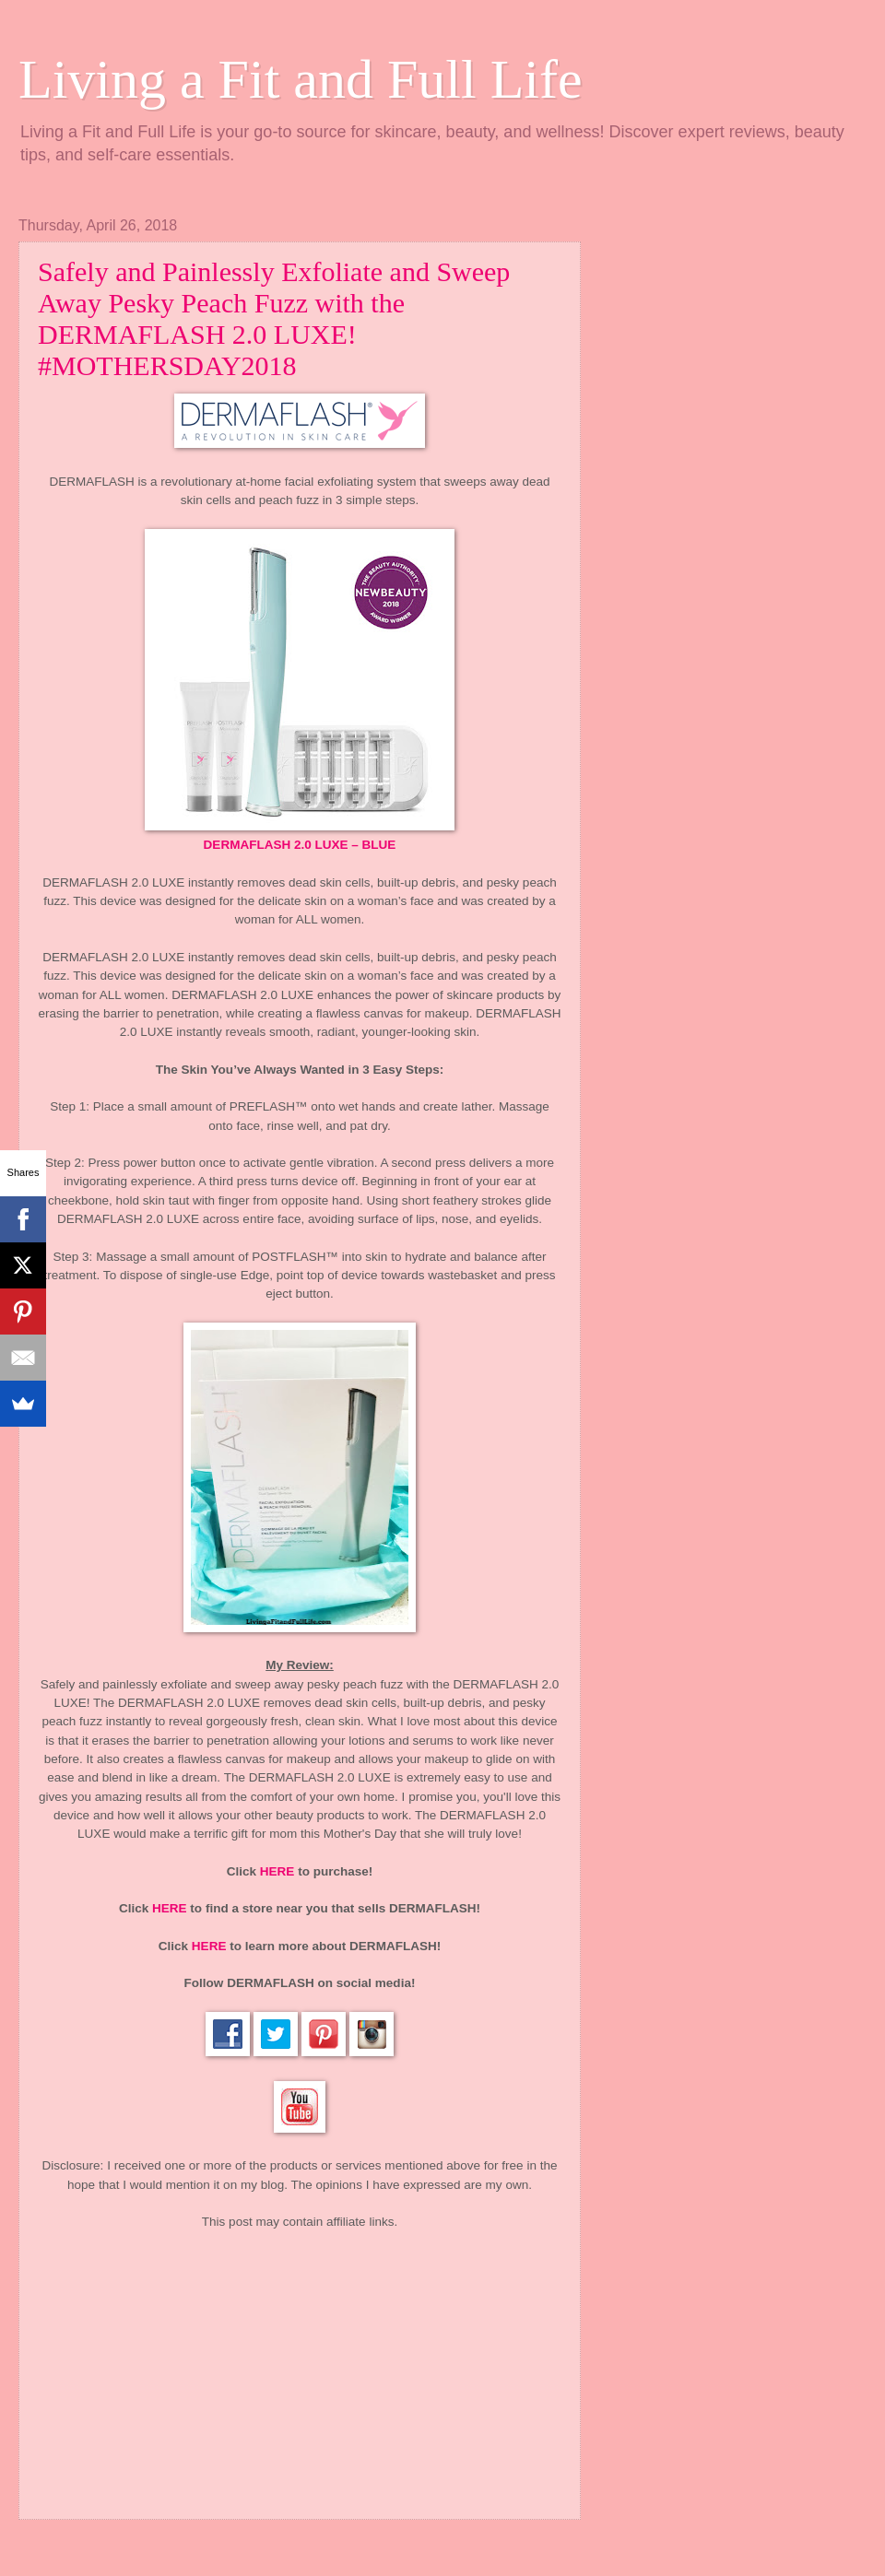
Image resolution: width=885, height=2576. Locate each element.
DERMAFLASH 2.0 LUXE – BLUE (300, 845)
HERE (277, 1871)
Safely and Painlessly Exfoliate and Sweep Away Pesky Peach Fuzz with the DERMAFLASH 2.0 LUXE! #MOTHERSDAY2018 (274, 318)
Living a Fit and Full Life (300, 79)
